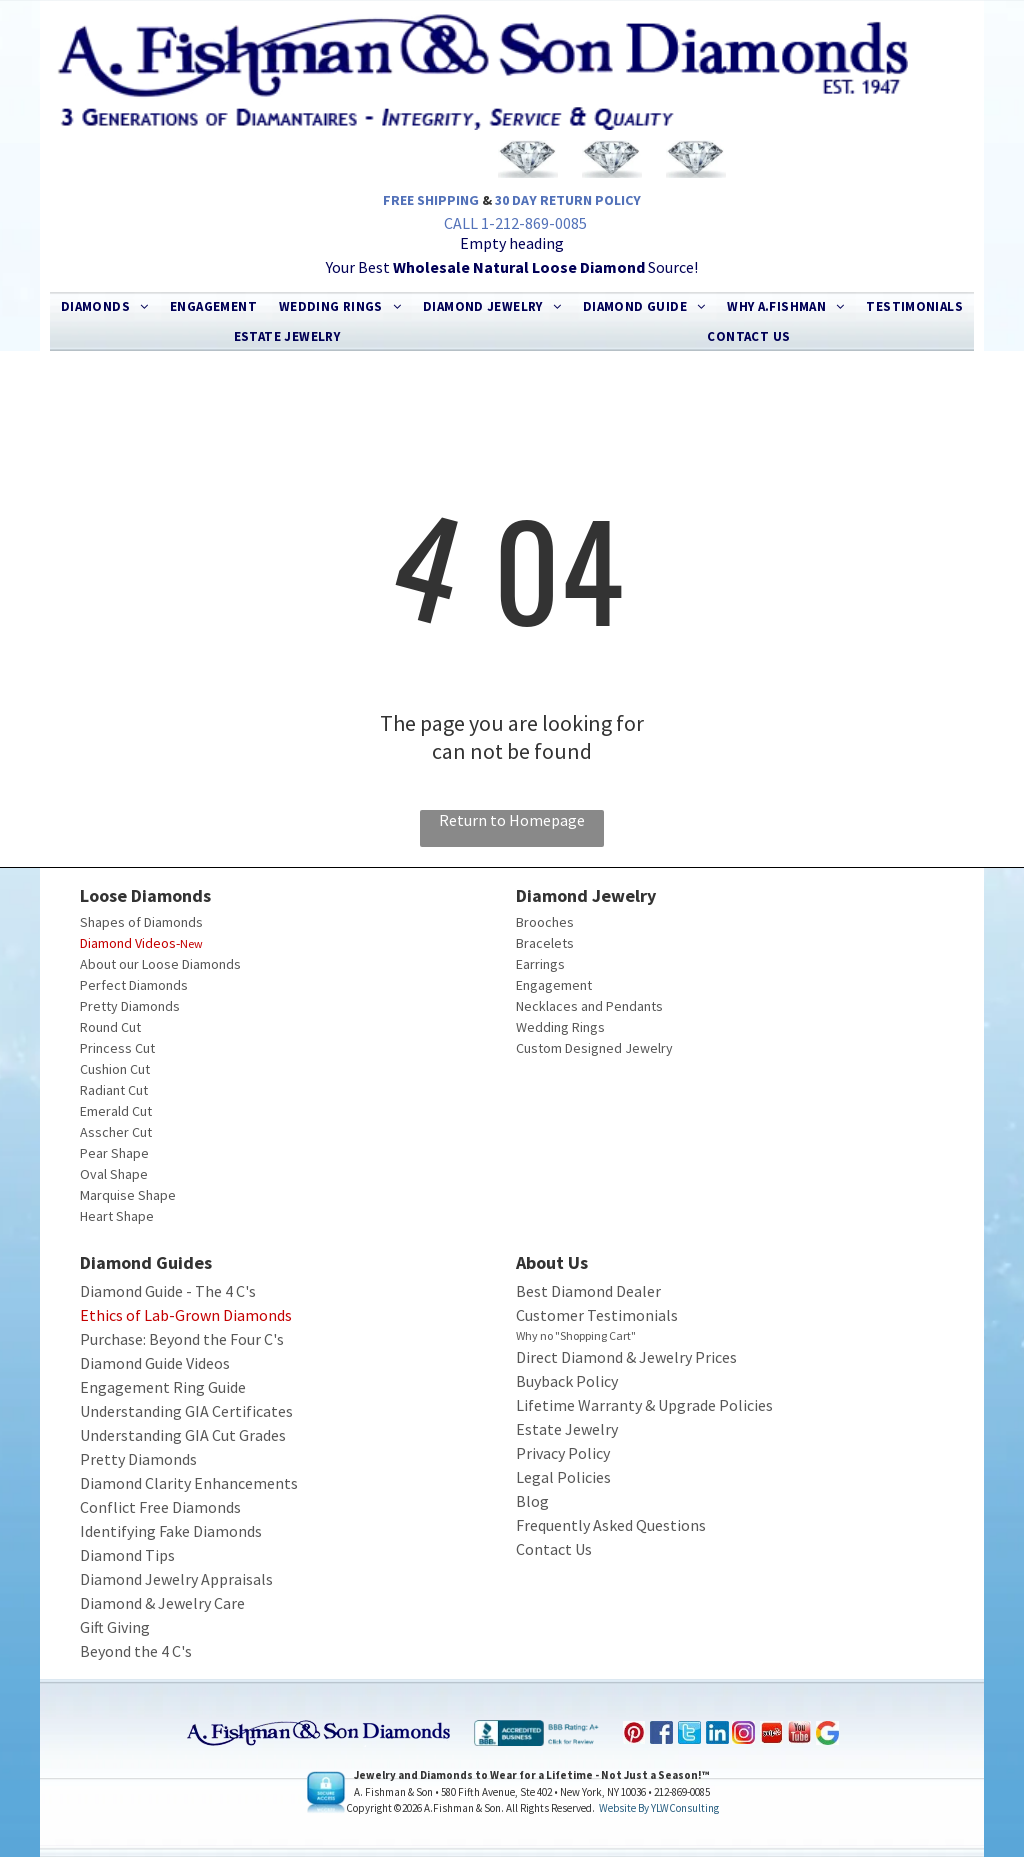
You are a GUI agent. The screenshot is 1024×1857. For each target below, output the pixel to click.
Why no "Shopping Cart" (576, 1335)
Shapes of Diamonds (141, 922)
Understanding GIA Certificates (186, 1411)
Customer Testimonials (597, 1315)
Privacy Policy (563, 1453)
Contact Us (554, 1549)
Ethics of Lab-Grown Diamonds (186, 1315)
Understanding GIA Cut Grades (183, 1435)
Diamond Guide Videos (155, 1363)
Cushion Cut (115, 1069)
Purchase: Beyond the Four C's (182, 1339)
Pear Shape (114, 1153)
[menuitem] (105, 307)
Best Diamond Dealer (588, 1291)
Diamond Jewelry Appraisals (176, 1579)
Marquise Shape (128, 1195)
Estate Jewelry (567, 1429)
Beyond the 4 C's (136, 1651)
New (191, 943)
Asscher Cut (116, 1132)
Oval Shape (114, 1174)
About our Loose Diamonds (160, 964)
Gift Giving (115, 1627)
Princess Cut (117, 1048)
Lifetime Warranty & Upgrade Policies (644, 1405)
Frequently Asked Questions (611, 1525)
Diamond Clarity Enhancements (189, 1483)
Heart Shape (117, 1216)
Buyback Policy (567, 1381)
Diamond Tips (127, 1555)
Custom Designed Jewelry (594, 1048)
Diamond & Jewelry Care (162, 1603)
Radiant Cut (114, 1090)
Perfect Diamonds (134, 985)
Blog (532, 1501)
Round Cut (110, 1027)
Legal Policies (563, 1477)
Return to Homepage (512, 820)
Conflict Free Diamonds (160, 1507)
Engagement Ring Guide (163, 1387)
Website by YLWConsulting (659, 1808)
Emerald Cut (116, 1111)
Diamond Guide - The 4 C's (168, 1291)
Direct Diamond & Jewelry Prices (626, 1357)
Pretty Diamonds (130, 1006)
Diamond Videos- (130, 943)
